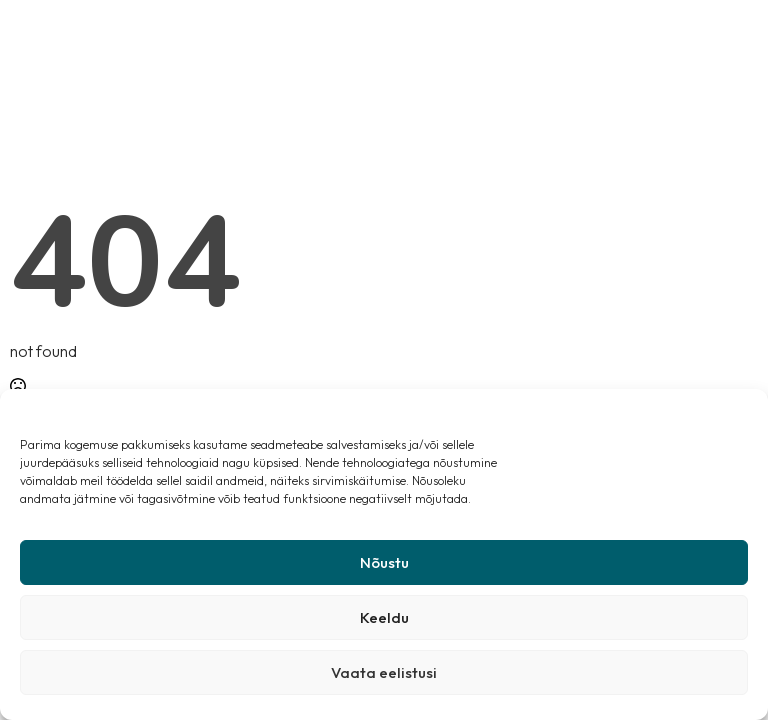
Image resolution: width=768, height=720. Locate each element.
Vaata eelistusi (384, 672)
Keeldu (384, 617)
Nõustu (384, 562)
